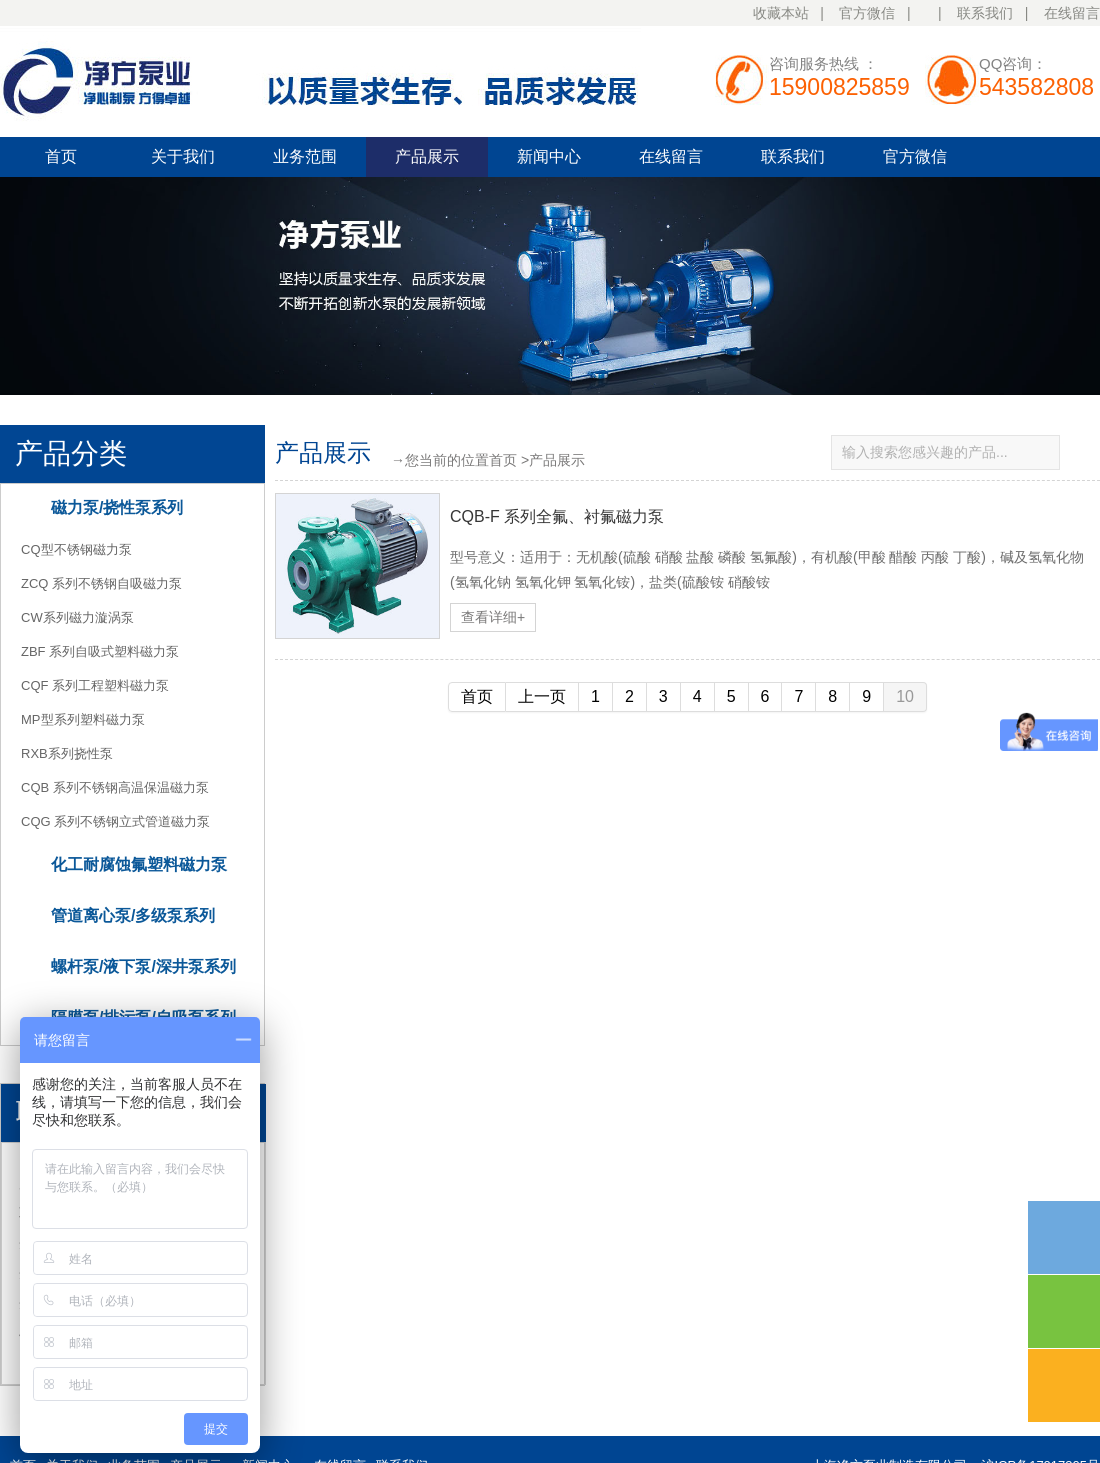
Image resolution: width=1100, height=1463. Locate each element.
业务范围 (305, 156)
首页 (61, 156)
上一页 (542, 696)
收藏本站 (781, 13)
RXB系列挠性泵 (67, 753)
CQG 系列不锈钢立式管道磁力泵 (115, 821)
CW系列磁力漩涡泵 (77, 617)
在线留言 (1072, 13)
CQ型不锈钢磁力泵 (76, 549)
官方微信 (867, 13)
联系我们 (985, 13)
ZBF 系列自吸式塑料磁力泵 (100, 651)
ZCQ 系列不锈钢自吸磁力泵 (101, 583)
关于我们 (183, 156)
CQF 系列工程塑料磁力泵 (95, 685)
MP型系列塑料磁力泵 (83, 719)
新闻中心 (549, 156)
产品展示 (427, 156)
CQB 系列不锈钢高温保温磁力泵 (115, 787)
